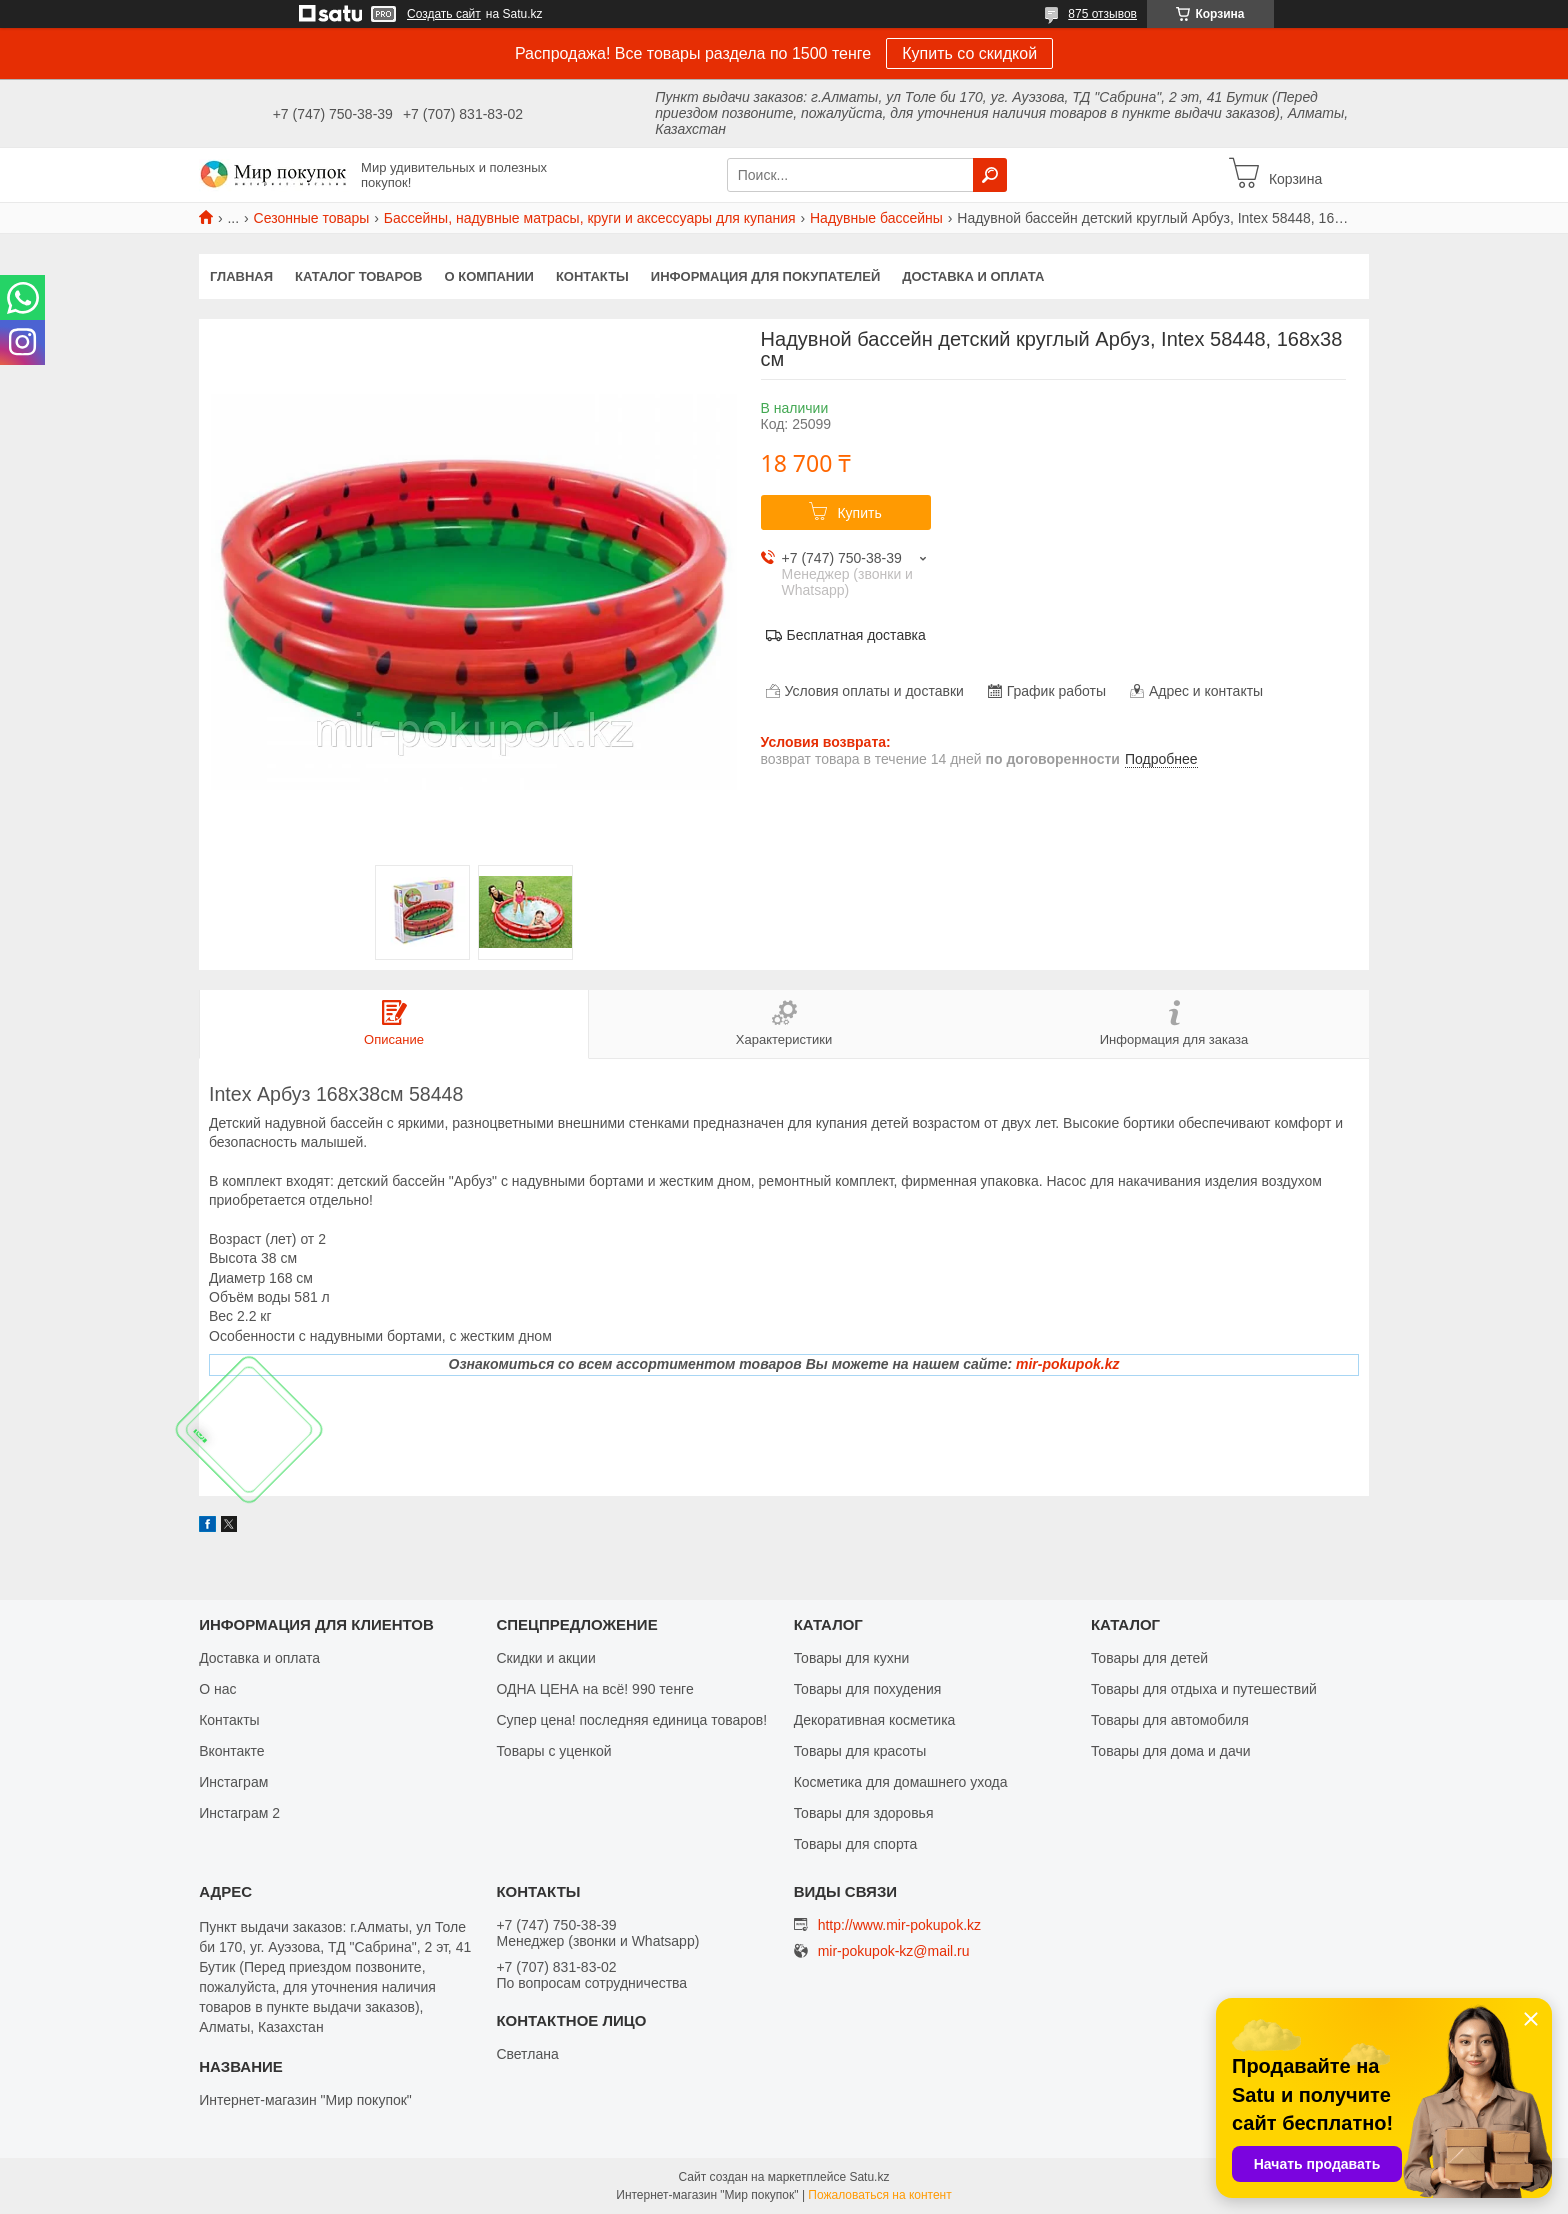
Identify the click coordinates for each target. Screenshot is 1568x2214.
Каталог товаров (358, 276)
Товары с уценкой (553, 1751)
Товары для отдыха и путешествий (1204, 1689)
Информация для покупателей (765, 276)
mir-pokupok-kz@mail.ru (894, 1951)
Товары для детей (1149, 1658)
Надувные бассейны (876, 218)
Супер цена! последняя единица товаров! (631, 1720)
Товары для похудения (868, 1689)
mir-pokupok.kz (1067, 1364)
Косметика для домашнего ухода (901, 1782)
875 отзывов (1102, 14)
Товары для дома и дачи (1171, 1751)
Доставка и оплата (973, 276)
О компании (489, 276)
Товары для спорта (856, 1844)
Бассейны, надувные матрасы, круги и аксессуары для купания (590, 218)
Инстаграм (233, 1782)
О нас (217, 1689)
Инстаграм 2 (239, 1813)
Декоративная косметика (875, 1720)
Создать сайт (444, 14)
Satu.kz (869, 2177)
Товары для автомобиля (1170, 1720)
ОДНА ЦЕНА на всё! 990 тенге (594, 1689)
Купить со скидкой (969, 53)
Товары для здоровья (864, 1813)
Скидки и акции (545, 1658)
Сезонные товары (312, 218)
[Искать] (990, 175)
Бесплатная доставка (856, 635)
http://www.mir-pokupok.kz (899, 1925)
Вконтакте (232, 1751)
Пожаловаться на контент (879, 2195)
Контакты (592, 276)
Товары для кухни (852, 1658)
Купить (859, 513)
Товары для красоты (860, 1751)
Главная (241, 276)
